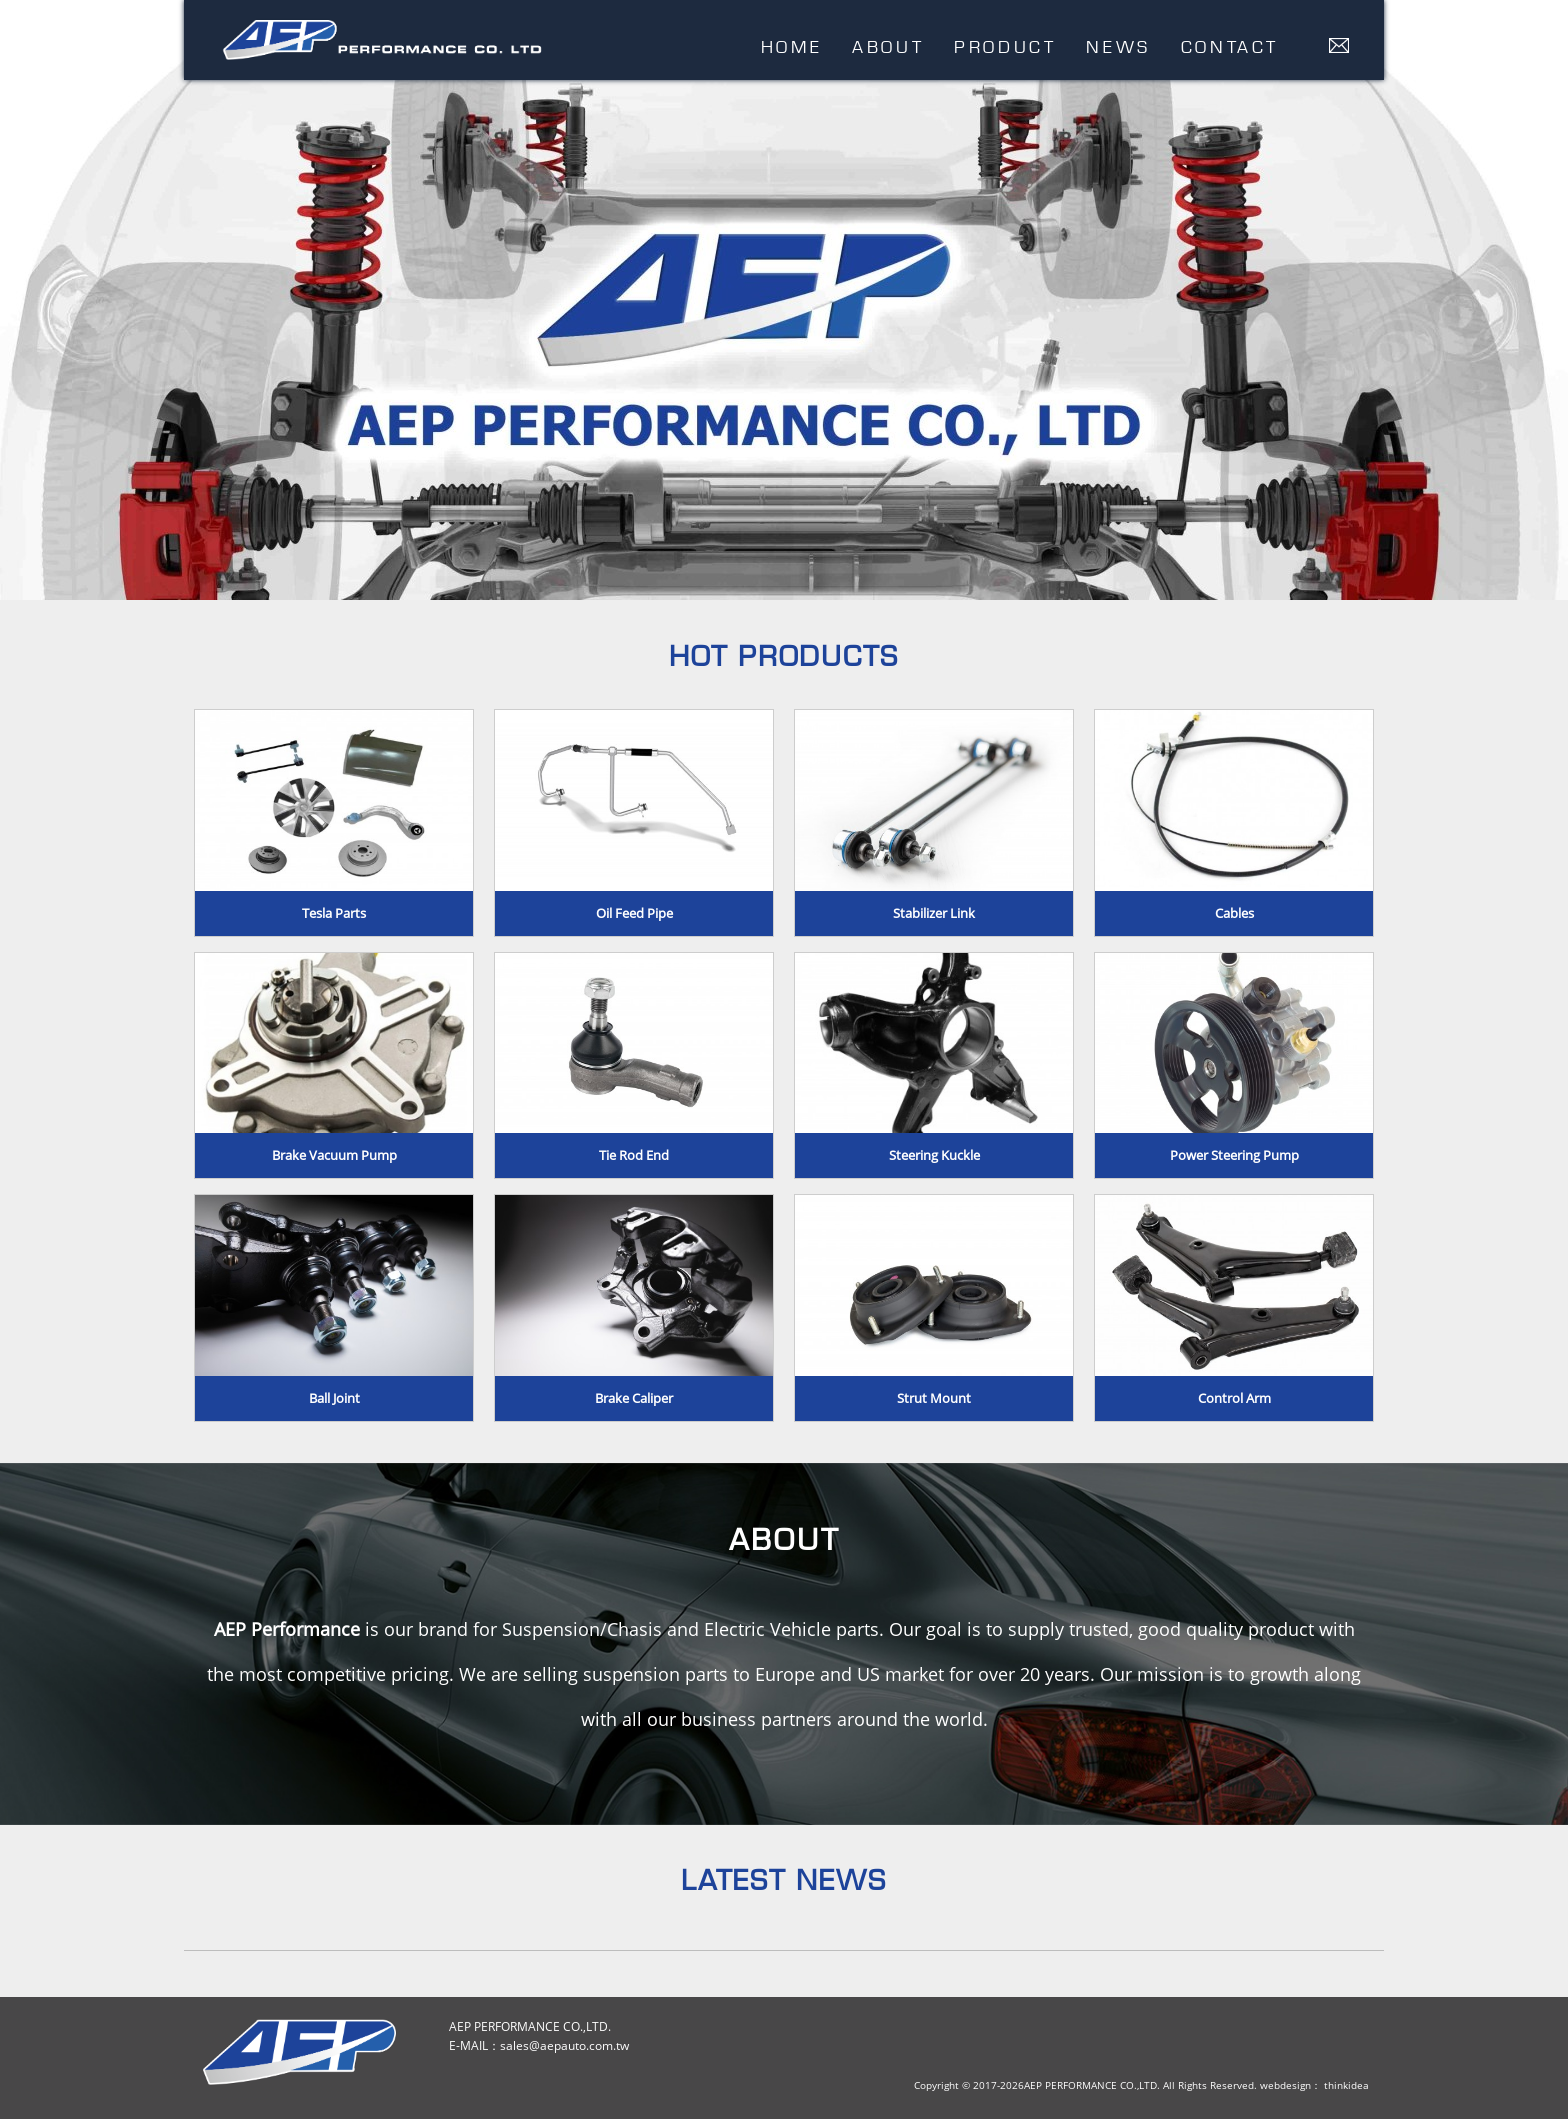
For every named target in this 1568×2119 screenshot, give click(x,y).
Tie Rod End (634, 1155)
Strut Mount (934, 1398)
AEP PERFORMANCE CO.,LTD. (382, 42)
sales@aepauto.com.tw (564, 2045)
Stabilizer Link (934, 913)
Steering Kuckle (934, 1155)
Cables (1234, 913)
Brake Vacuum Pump (334, 1155)
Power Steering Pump (1234, 1155)
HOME (791, 46)
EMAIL (1339, 45)
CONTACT (1230, 46)
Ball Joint (334, 1398)
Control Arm (1234, 1398)
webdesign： (1290, 2085)
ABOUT (888, 46)
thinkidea (1346, 2085)
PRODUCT (1005, 46)
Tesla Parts (334, 913)
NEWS (1118, 46)
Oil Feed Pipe (634, 913)
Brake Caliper (634, 1398)
